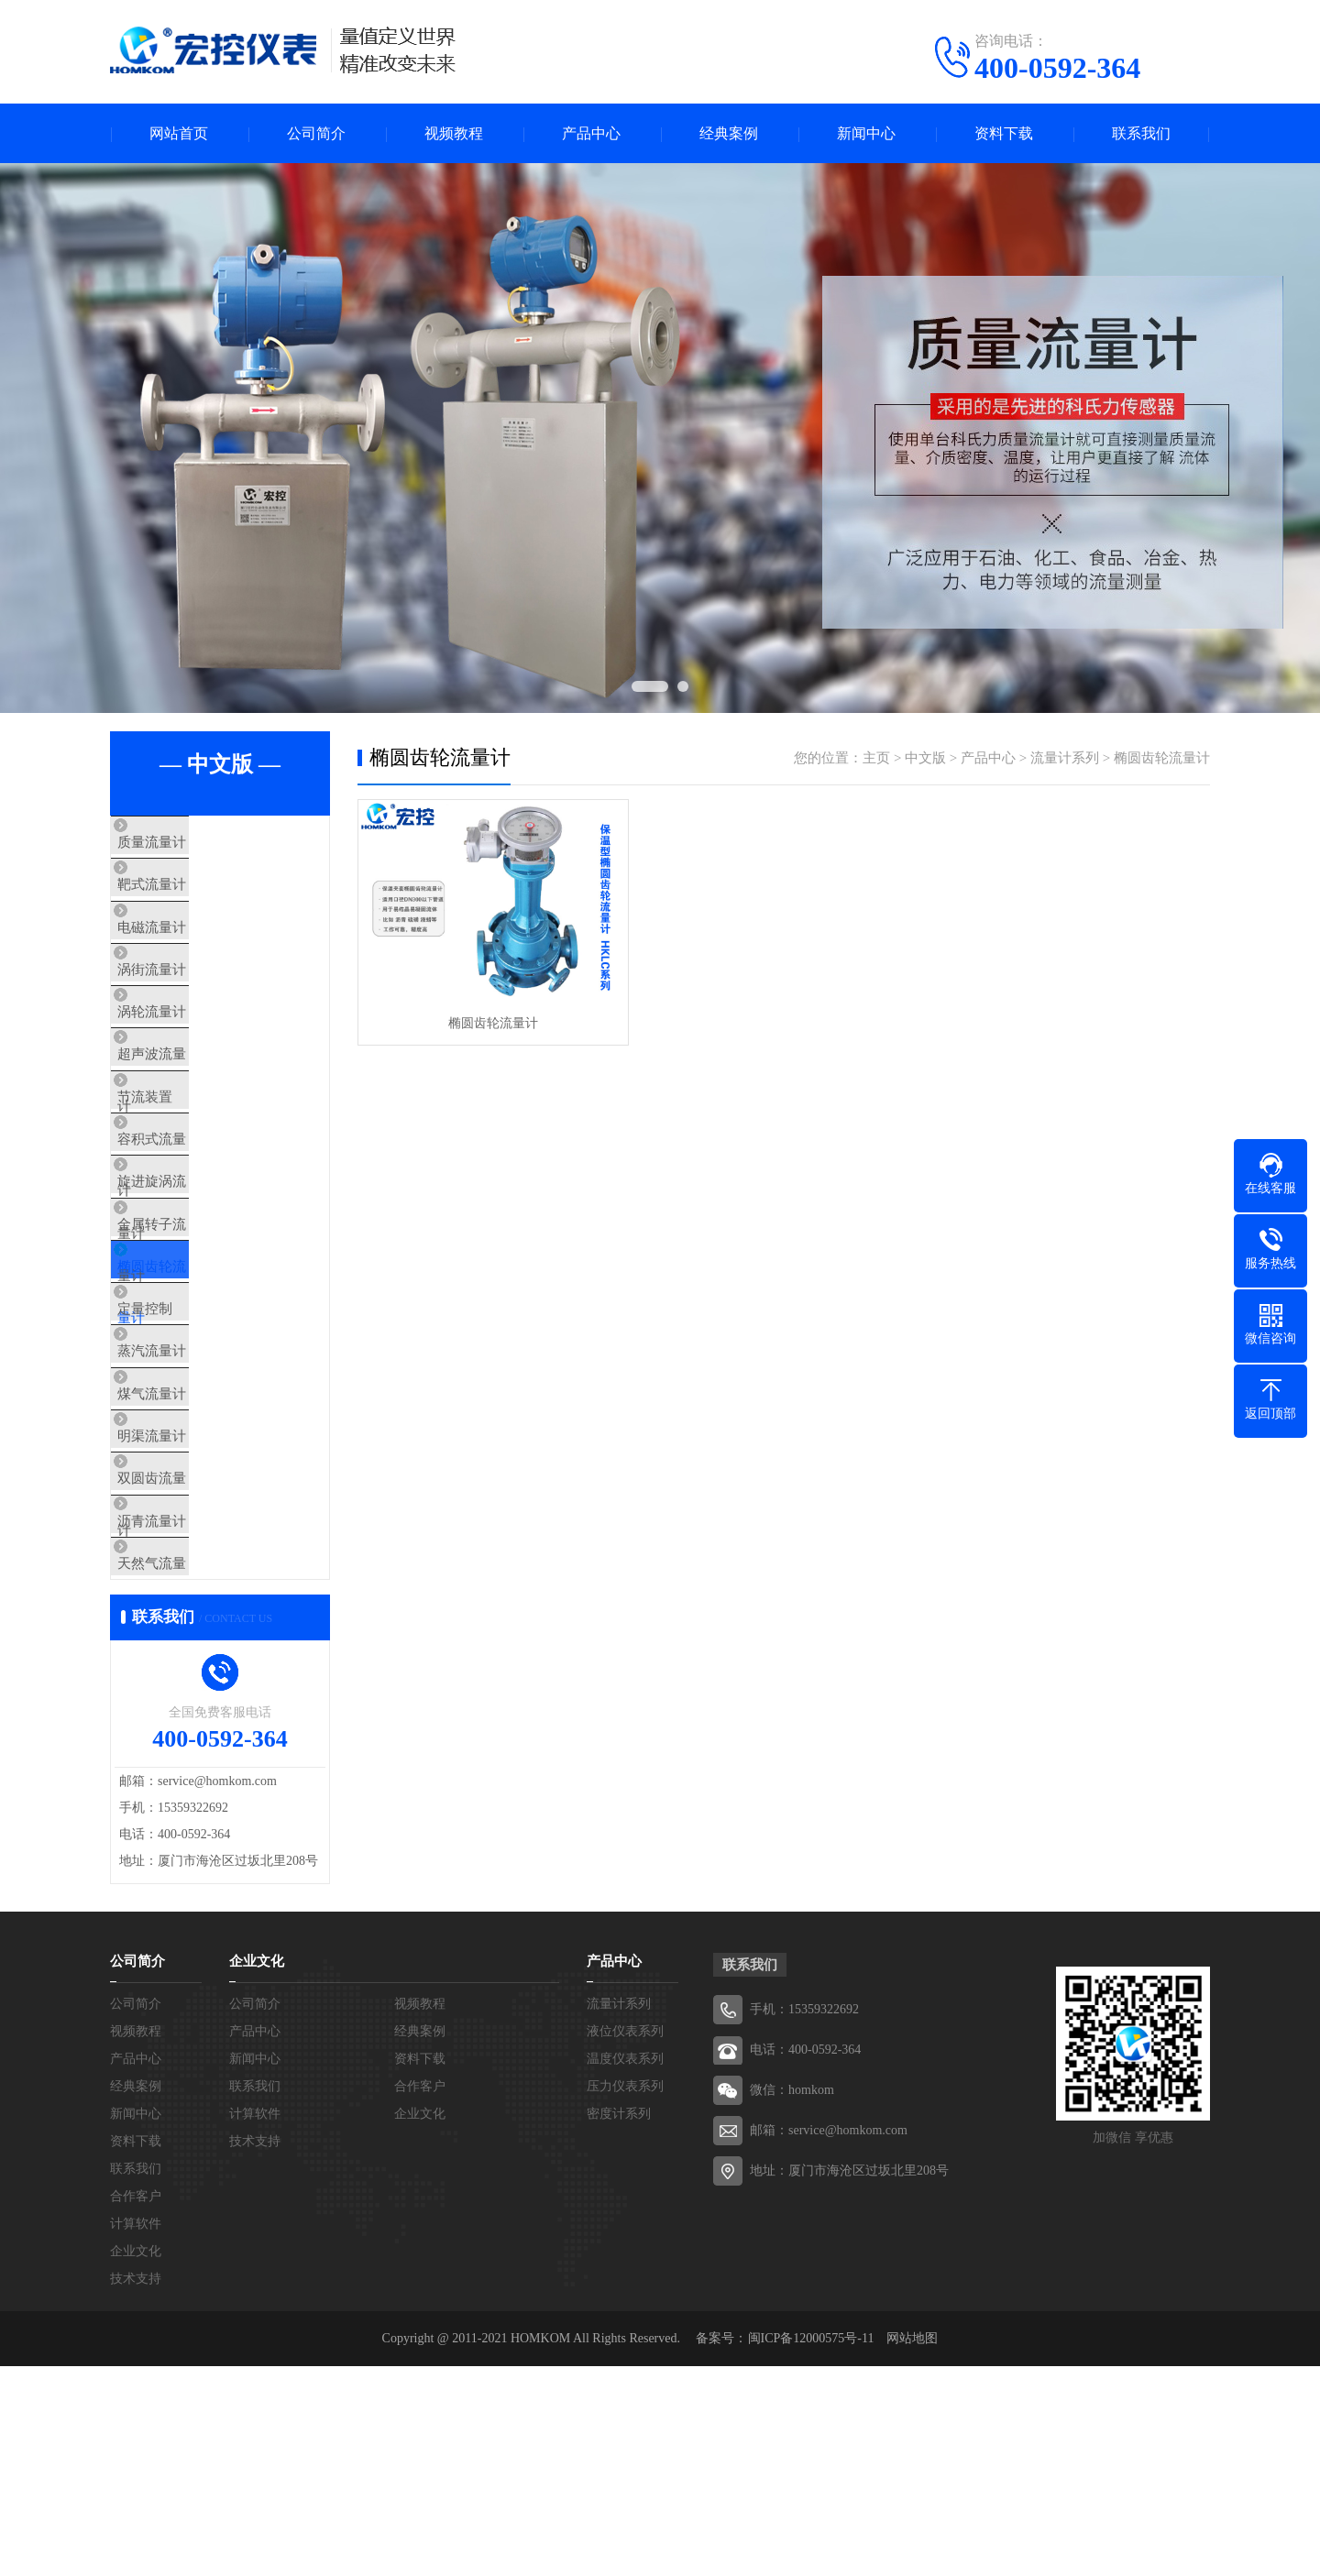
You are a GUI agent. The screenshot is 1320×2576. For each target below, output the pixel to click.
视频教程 (453, 133)
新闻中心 (866, 133)
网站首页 (178, 133)
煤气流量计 (187, 1546)
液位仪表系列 (625, 2241)
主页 (876, 758)
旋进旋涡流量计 (201, 1275)
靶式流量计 (187, 897)
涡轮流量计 (187, 1059)
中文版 (925, 758)
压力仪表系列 (625, 2296)
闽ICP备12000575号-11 (811, 2548)
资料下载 (1003, 133)
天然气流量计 (194, 1762)
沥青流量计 (187, 1708)
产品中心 (591, 133)
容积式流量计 (194, 1221)
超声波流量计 (194, 1113)
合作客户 (135, 2406)
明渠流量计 (187, 1600)
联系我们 (1141, 133)
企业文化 (135, 2461)
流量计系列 (1064, 758)
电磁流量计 (187, 951)
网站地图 (912, 2548)
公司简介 (316, 133)
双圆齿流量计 (194, 1654)
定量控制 (180, 1438)
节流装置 (180, 1167)
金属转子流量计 (201, 1329)
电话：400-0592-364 (805, 2259)
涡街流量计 (187, 1005)
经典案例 (728, 133)
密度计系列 (619, 2323)
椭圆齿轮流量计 (201, 1383)
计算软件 (135, 2433)
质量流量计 (187, 843)
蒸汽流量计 (187, 1492)
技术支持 (135, 2488)
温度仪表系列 (625, 2268)
